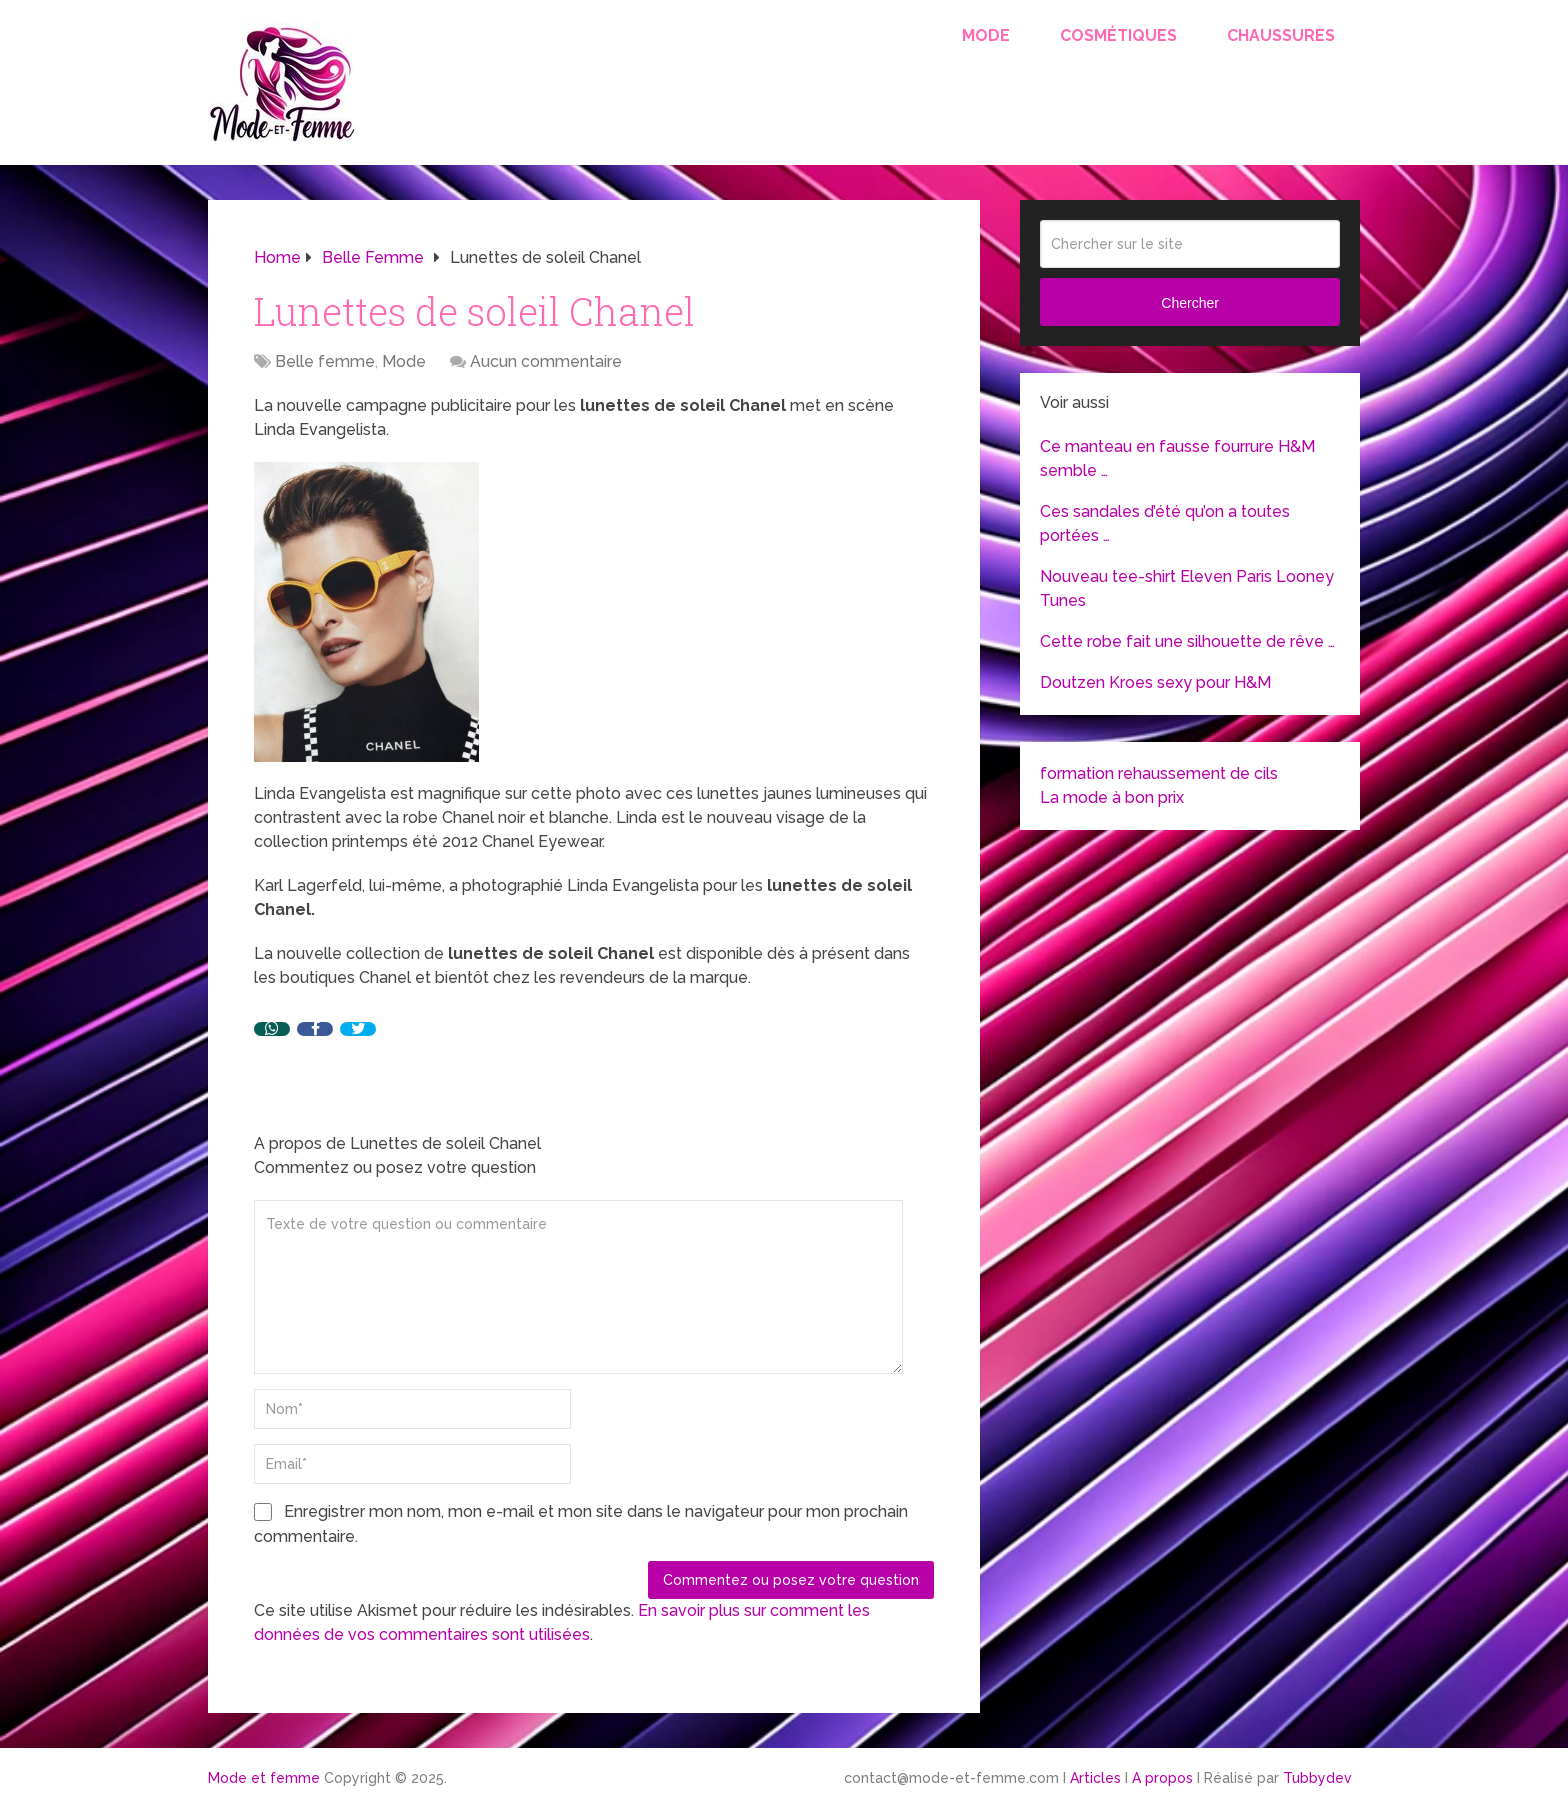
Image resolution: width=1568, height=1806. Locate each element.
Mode (986, 35)
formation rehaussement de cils (1159, 773)
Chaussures (1281, 35)
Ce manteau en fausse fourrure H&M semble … (1177, 458)
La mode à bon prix (1112, 797)
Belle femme (325, 361)
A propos (1162, 1778)
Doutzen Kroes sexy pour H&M (1155, 682)
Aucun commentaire (546, 361)
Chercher (1190, 303)
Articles (1095, 1778)
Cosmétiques (1118, 35)
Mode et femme (264, 1778)
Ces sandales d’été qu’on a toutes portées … (1165, 523)
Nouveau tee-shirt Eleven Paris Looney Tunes (1187, 588)
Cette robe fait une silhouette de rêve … (1187, 641)
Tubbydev (1317, 1778)
